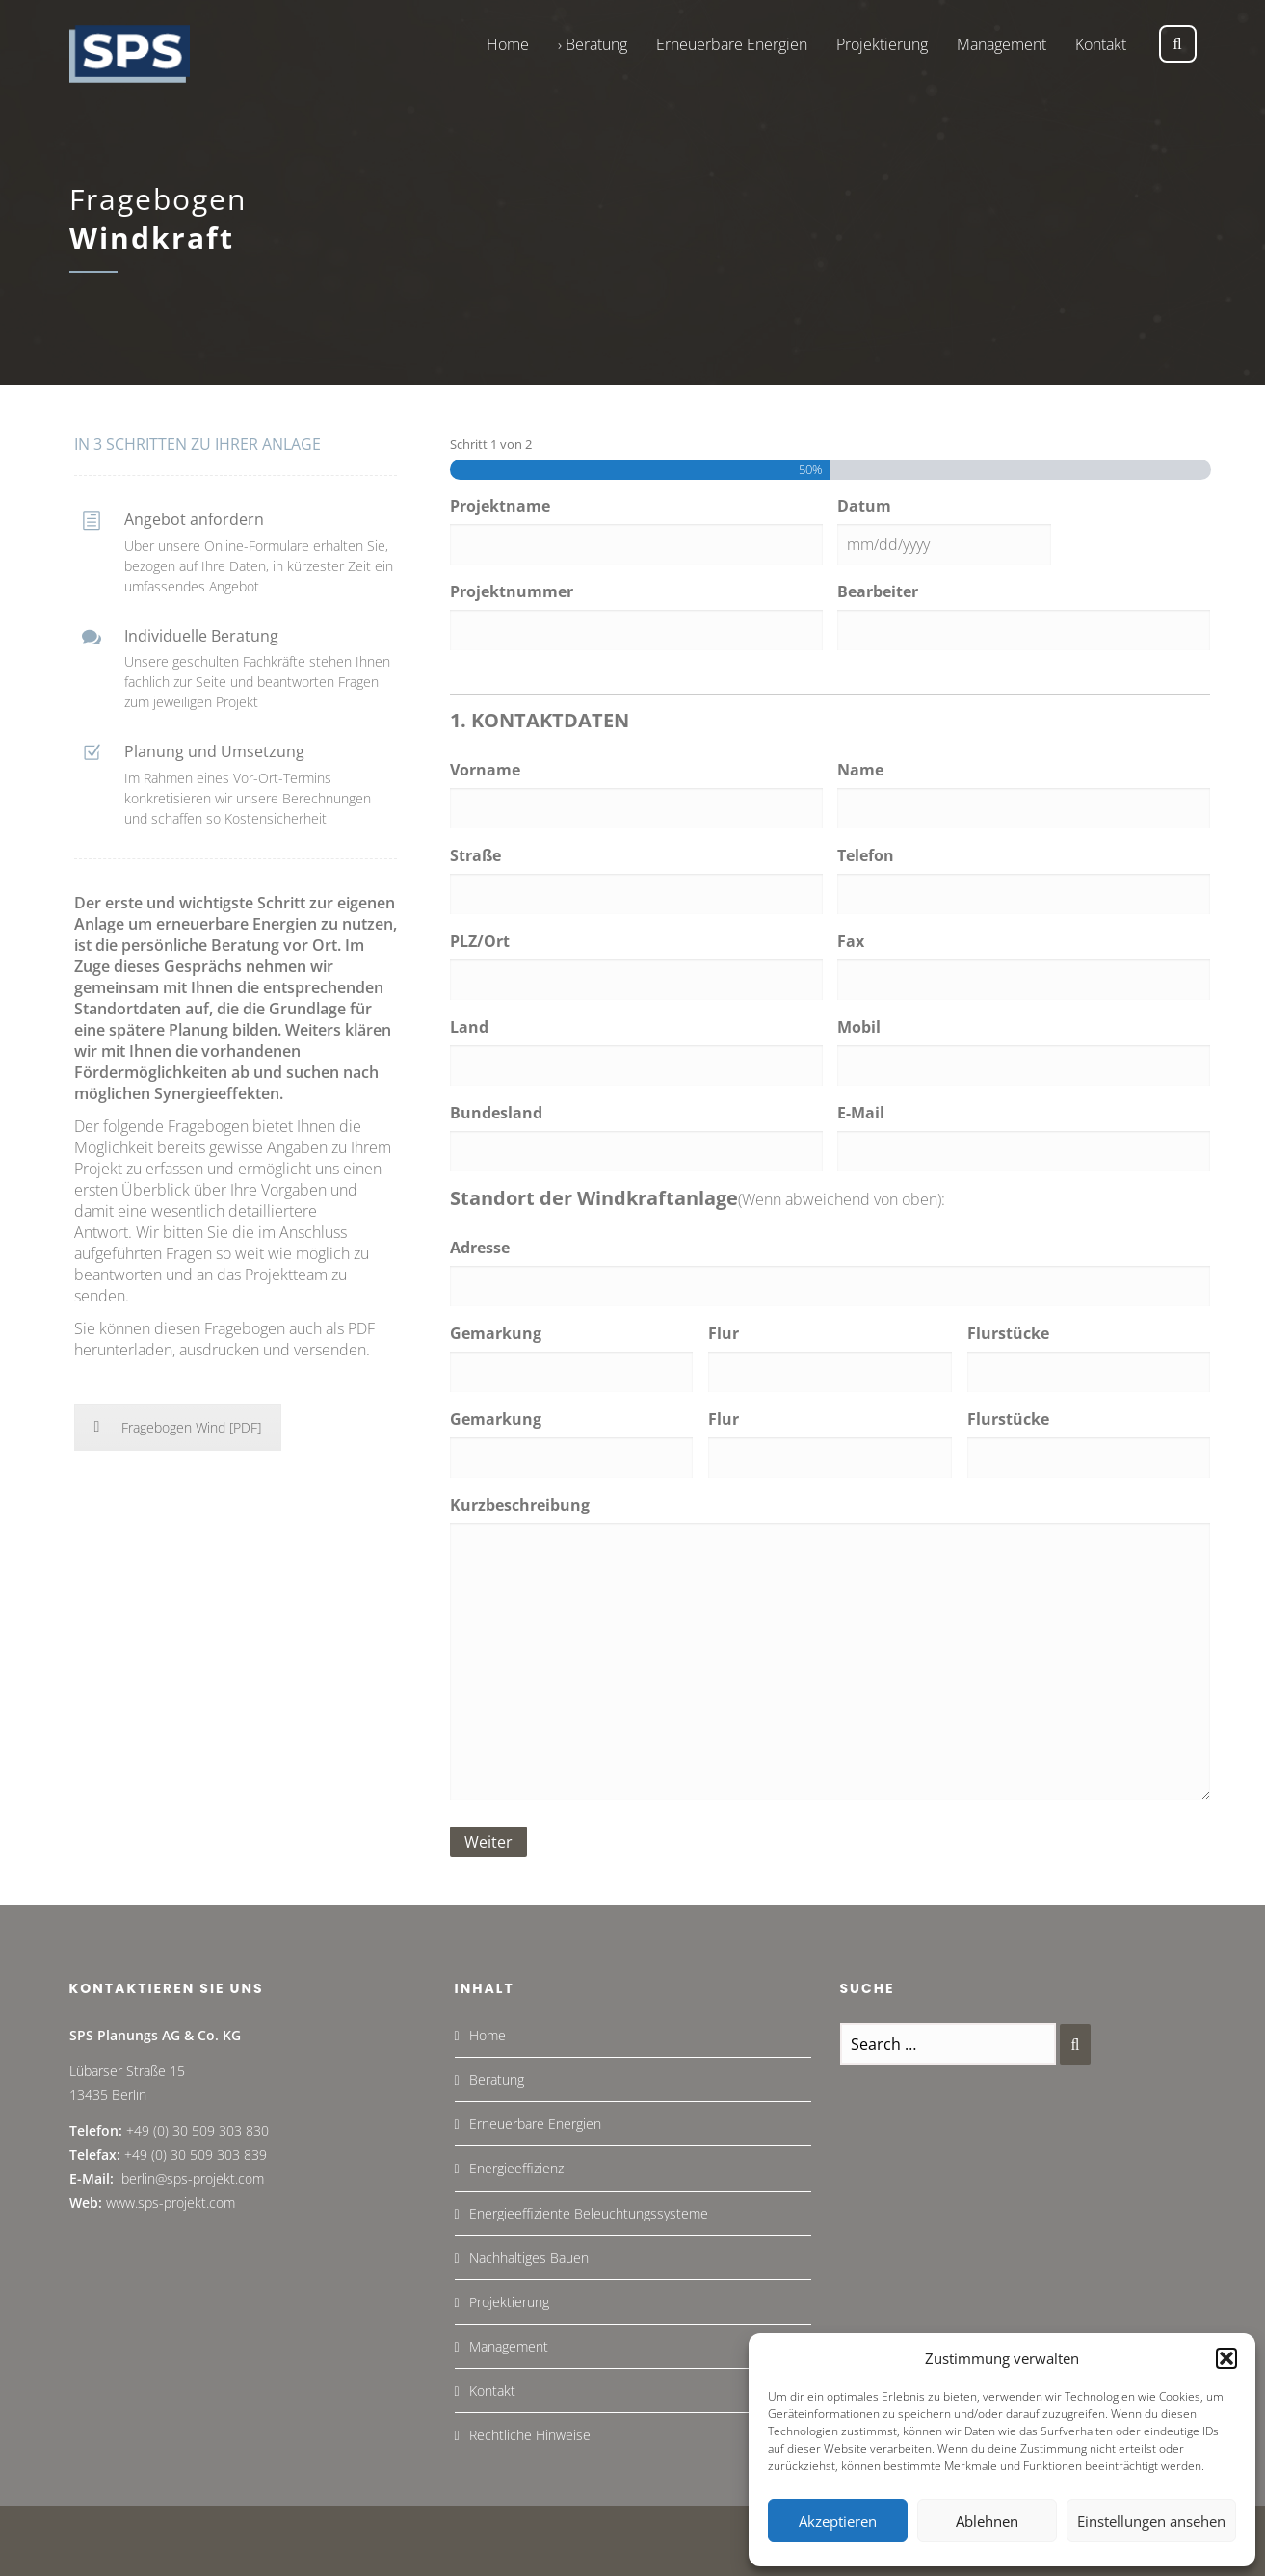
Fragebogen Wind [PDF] (177, 1427)
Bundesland (496, 1112)
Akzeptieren (838, 2521)
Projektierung (509, 2302)
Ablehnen (987, 2521)
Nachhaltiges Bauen (529, 2257)
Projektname (500, 505)
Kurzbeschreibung (520, 1504)
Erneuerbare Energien (535, 2124)
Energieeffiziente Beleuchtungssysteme (588, 2213)
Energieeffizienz (516, 2168)
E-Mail (860, 1112)
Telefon (865, 855)
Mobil (859, 1027)
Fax (850, 941)
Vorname (485, 769)
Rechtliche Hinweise (530, 2435)
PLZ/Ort (480, 941)
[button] (1226, 2358)
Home (487, 2035)
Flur (723, 1333)
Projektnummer (511, 591)
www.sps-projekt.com (170, 2203)
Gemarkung (495, 1333)
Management (508, 2346)
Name (860, 769)
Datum (864, 505)
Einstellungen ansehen (1151, 2521)
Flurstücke (1008, 1333)
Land (469, 1027)
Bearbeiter (877, 591)
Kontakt (492, 2390)
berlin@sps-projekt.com (192, 2178)
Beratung (496, 2079)
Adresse (480, 1247)
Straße (475, 855)
